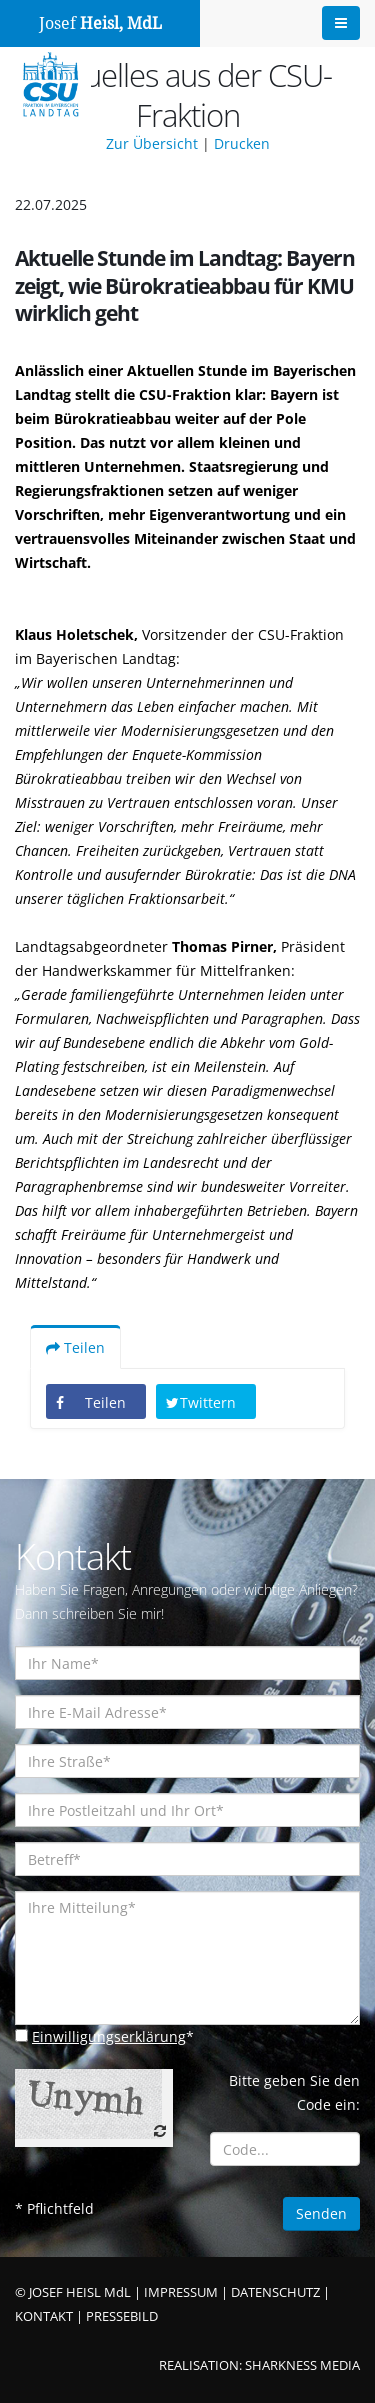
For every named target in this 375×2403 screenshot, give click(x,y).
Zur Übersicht (152, 143)
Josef (100, 23)
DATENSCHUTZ (275, 2292)
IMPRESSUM (181, 2292)
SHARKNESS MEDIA (302, 2365)
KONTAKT (44, 2316)
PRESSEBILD (122, 2316)
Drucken (242, 143)
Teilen (75, 1347)
